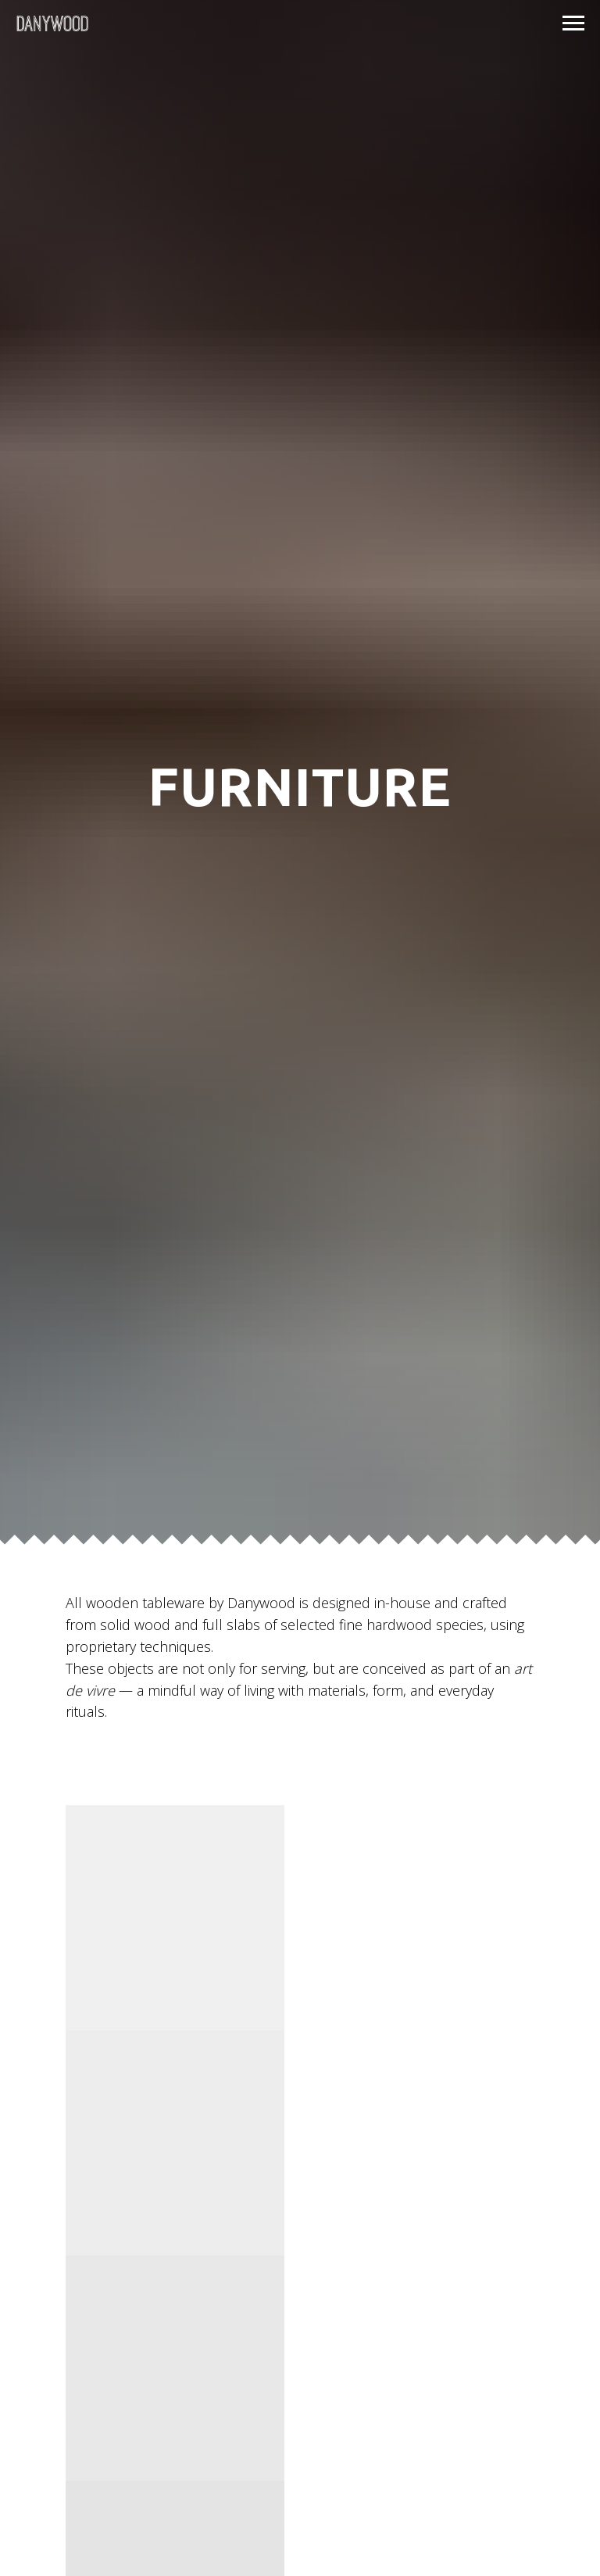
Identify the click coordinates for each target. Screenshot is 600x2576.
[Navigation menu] (573, 23)
